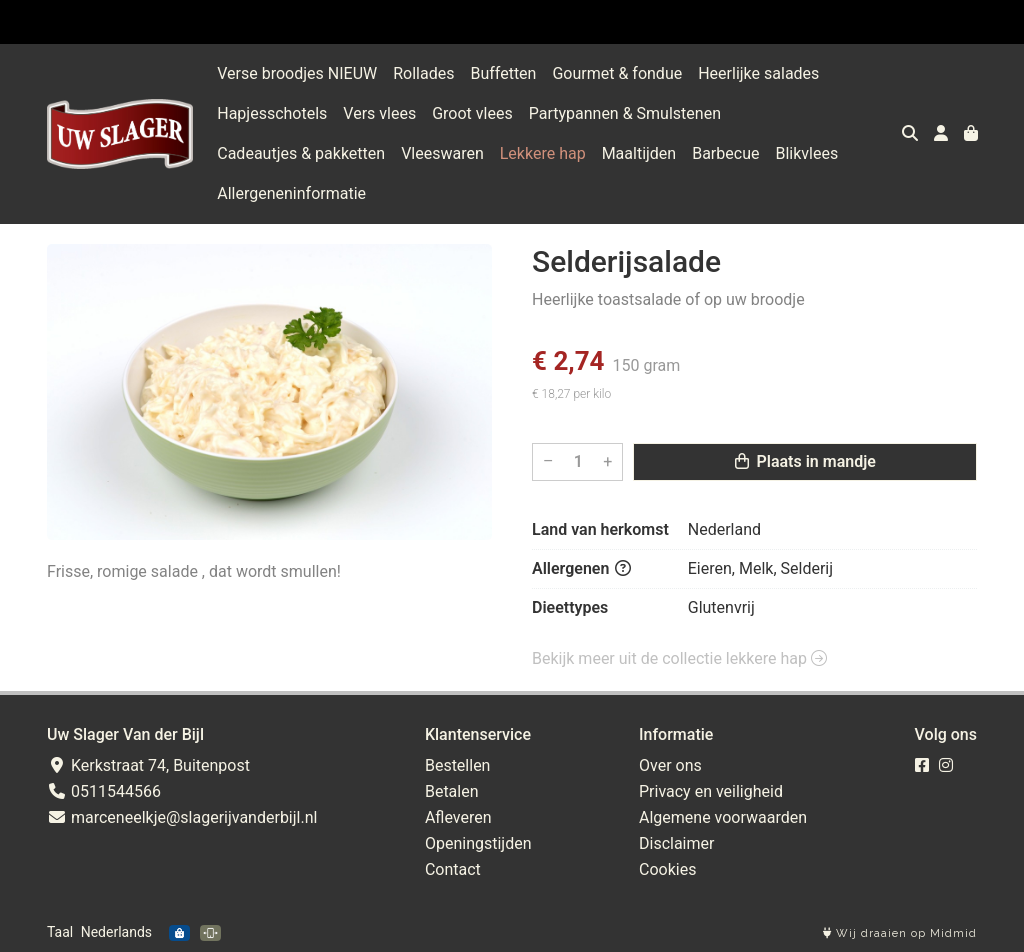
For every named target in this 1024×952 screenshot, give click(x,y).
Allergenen (581, 568)
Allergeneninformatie (291, 193)
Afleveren (458, 817)
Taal (60, 932)
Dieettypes (570, 607)
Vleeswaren (442, 153)
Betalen (452, 791)
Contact (453, 869)
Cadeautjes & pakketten (301, 153)
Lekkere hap (543, 153)
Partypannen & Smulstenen (625, 113)
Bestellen (458, 765)
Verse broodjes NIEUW (297, 73)
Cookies (667, 869)
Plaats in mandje (805, 461)
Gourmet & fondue (617, 73)
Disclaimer (676, 843)
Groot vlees (472, 113)
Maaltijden (639, 153)
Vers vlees (379, 113)
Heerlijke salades (758, 73)
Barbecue (725, 153)
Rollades (423, 73)
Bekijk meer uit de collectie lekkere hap (679, 658)
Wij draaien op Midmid (900, 933)
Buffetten (503, 73)
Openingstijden (478, 843)
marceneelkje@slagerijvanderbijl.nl (182, 817)
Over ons (670, 765)
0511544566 (104, 791)
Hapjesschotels (272, 113)
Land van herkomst (600, 529)
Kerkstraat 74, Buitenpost (148, 765)
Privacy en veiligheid (711, 791)
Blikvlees (806, 153)
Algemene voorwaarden (723, 817)
